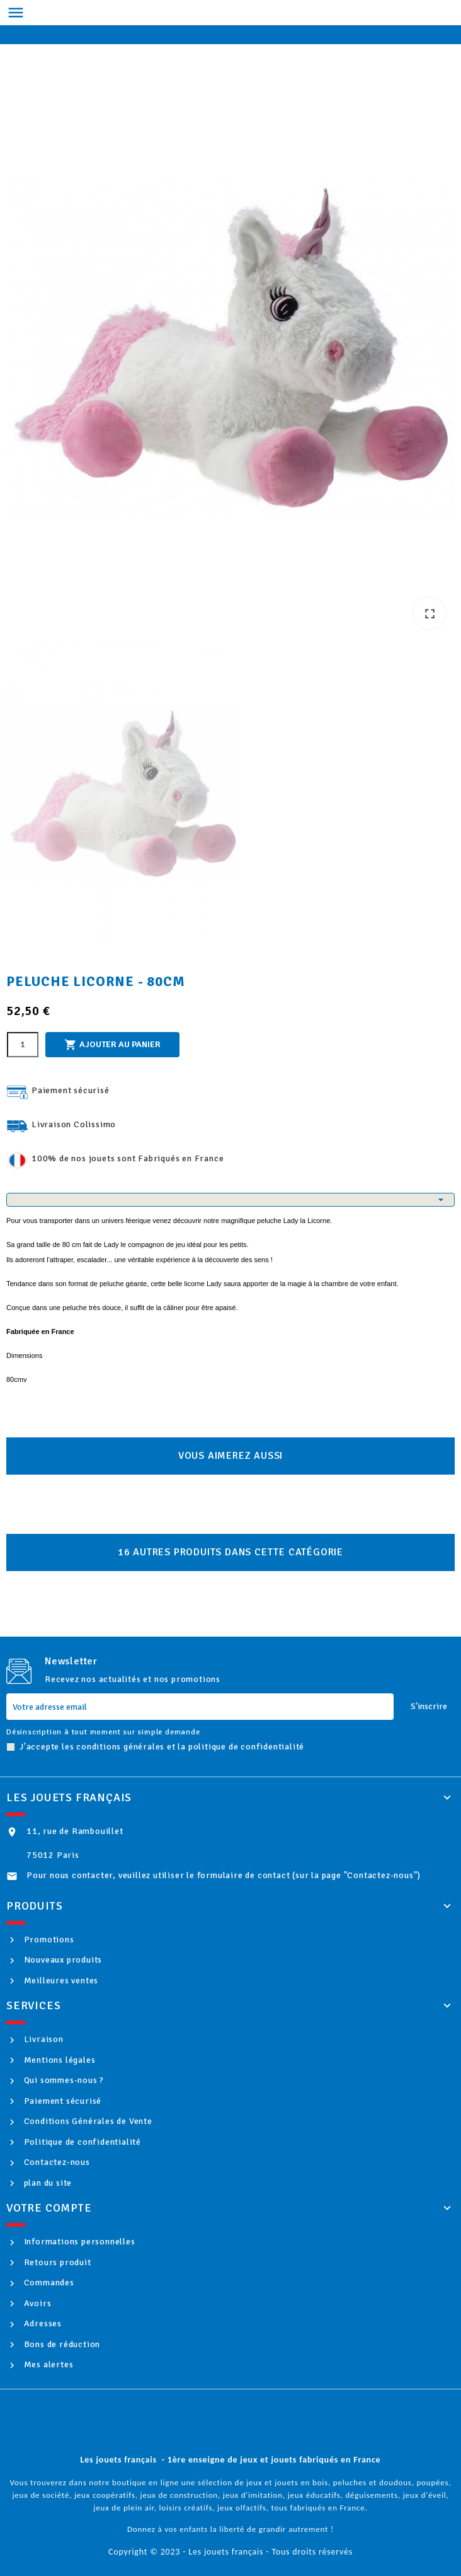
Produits (34, 1906)
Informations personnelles (78, 2241)
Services (33, 2005)
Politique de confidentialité (81, 2142)
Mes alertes (47, 2364)
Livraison (42, 2039)
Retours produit (56, 2262)
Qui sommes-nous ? (62, 2080)
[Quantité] (22, 1044)
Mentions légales (58, 2060)
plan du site (46, 2183)
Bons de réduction (60, 2344)
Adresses (41, 2323)
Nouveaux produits (61, 1959)
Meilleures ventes (59, 1980)
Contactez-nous (55, 2162)
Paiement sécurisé (61, 2101)
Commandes (47, 2282)
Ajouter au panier (112, 1044)
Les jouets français (69, 1797)
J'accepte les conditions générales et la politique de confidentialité (162, 1746)
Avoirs (36, 2303)
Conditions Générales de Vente (86, 2121)
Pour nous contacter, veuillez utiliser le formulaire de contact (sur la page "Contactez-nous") (223, 1875)
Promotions (47, 1939)
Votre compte (49, 2208)
